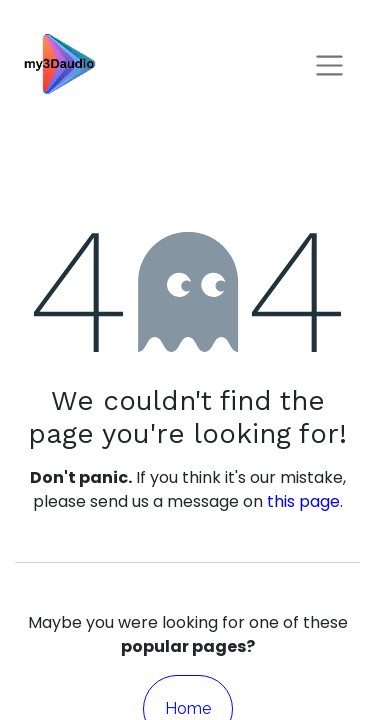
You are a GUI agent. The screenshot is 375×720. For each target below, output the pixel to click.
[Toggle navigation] (329, 64)
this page (303, 501)
